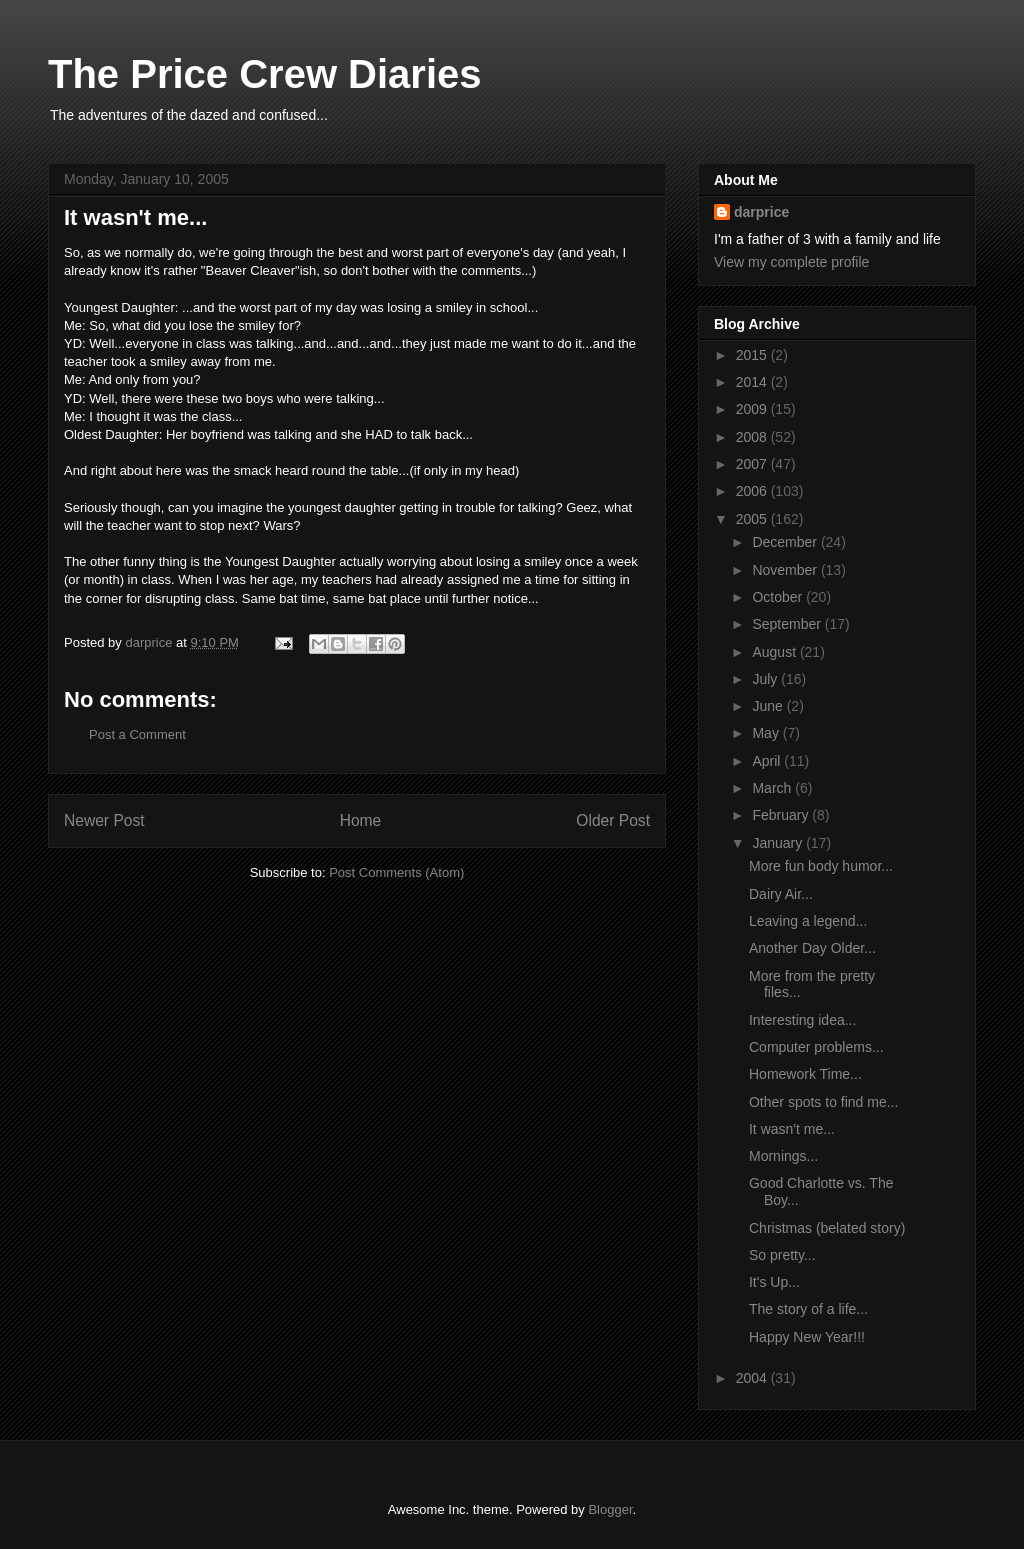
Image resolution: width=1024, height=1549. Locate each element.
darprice (761, 212)
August (775, 652)
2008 (753, 437)
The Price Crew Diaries (265, 74)
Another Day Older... (812, 948)
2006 (753, 491)
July (766, 679)
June (769, 706)
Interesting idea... (802, 1020)
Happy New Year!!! (807, 1337)
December (786, 542)
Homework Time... (805, 1074)
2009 (753, 409)
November (786, 570)
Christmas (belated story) (827, 1228)
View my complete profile (791, 262)
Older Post (613, 820)
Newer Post (104, 820)
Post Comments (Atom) (396, 872)
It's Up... (774, 1282)
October (779, 597)
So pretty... (782, 1255)
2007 (753, 464)
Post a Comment (137, 734)
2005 (753, 519)
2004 (753, 1378)
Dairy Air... (781, 894)
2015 (753, 355)
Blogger (610, 1509)
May (767, 733)
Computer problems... (816, 1047)
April (768, 761)
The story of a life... (808, 1309)
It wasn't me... (792, 1129)
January (779, 843)
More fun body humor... (821, 866)
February (782, 815)
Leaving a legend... (808, 921)
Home (361, 820)
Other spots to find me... (823, 1102)
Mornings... (783, 1156)
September (788, 624)
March (773, 788)
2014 (753, 382)
